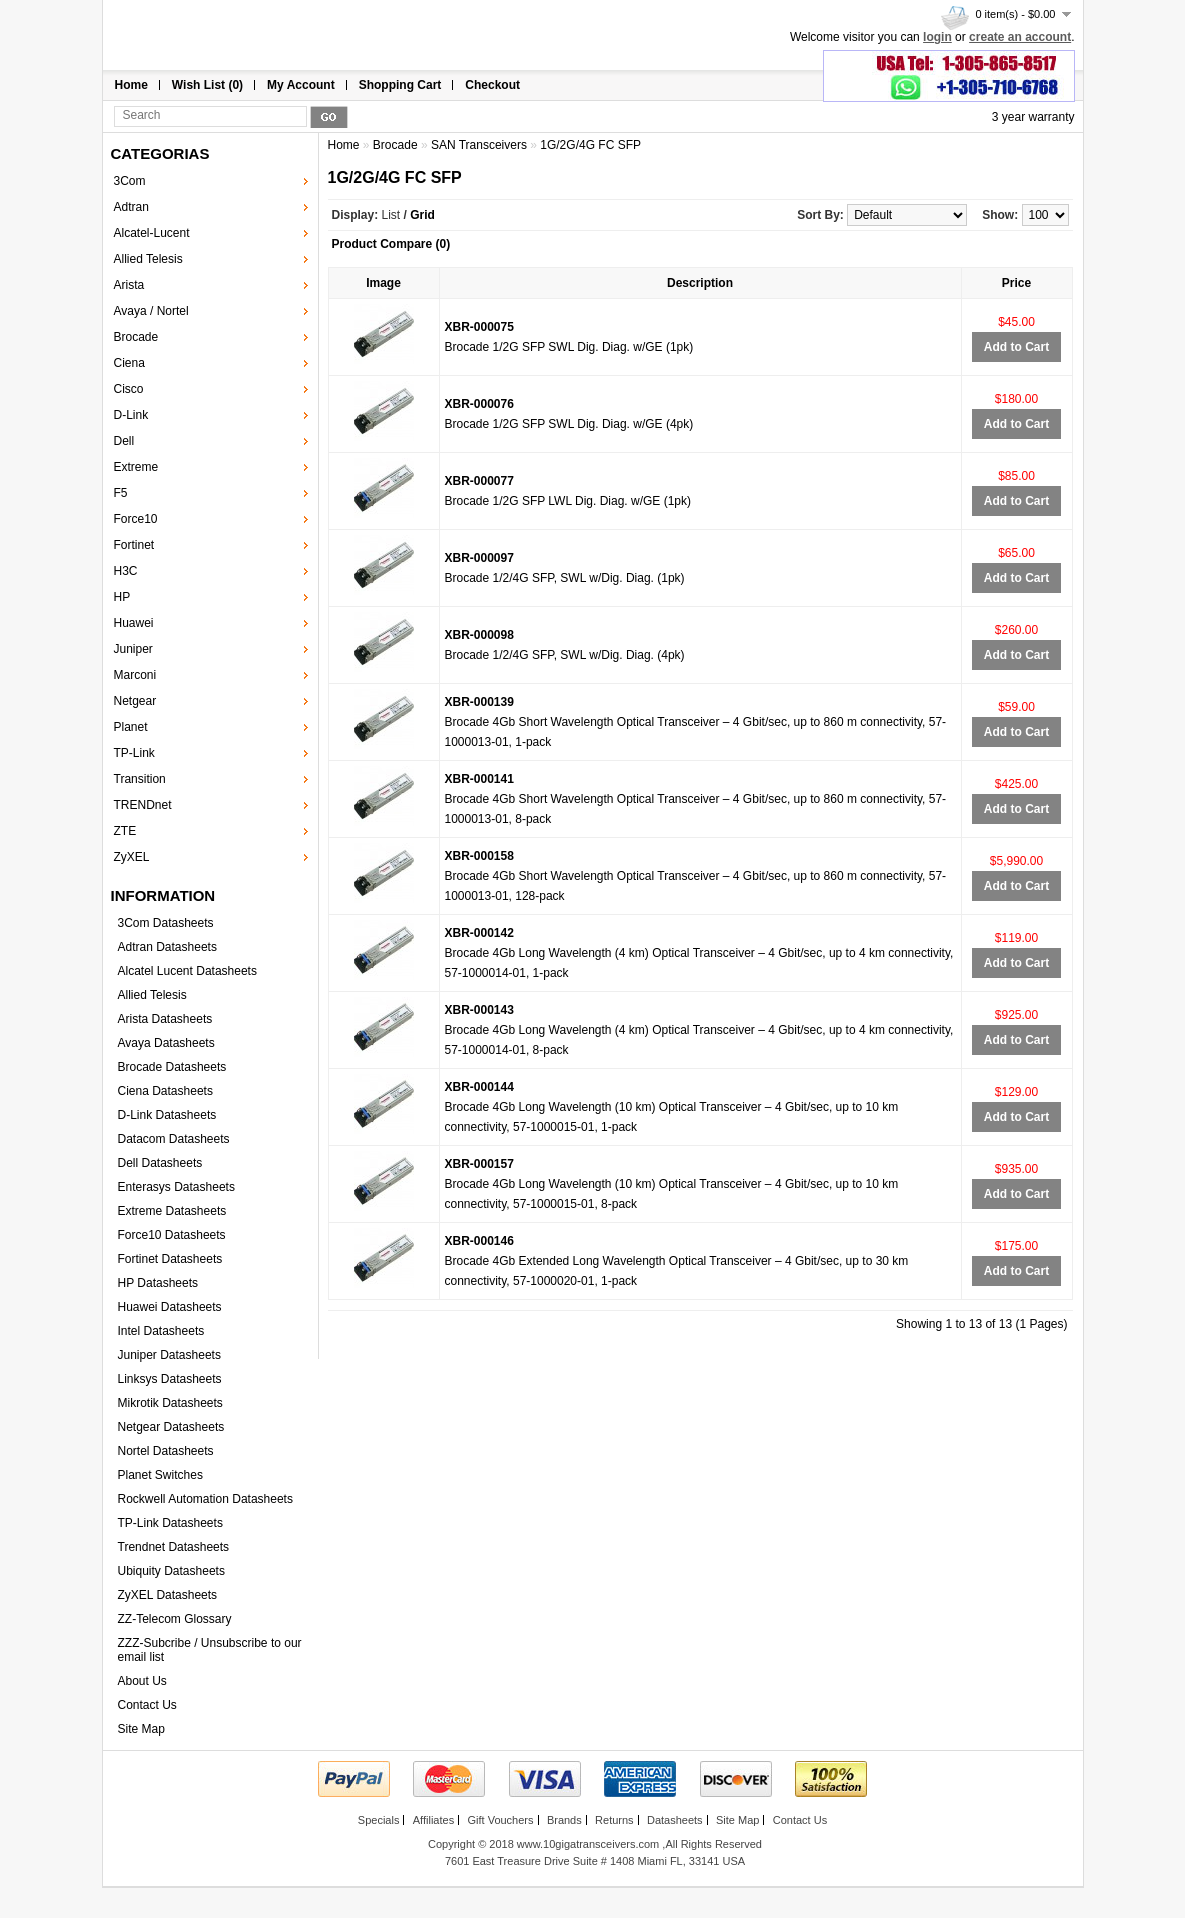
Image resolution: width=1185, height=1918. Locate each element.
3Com (130, 181)
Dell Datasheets (160, 1163)
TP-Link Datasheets (170, 1523)
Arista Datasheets (165, 1019)
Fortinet (134, 545)
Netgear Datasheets (171, 1427)
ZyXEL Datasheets (168, 1595)
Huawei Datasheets (170, 1307)
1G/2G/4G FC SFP (590, 145)
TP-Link (134, 753)
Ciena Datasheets (165, 1091)
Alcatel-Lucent (152, 233)
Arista (129, 285)
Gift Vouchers (500, 1820)
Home (131, 85)
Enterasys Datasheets (176, 1187)
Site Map (141, 1729)
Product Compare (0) (391, 244)
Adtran (131, 207)
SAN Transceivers (479, 145)
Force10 (136, 519)
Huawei (134, 623)
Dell (124, 441)
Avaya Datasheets (166, 1043)
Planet (131, 727)
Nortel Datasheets (166, 1451)
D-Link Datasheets (167, 1115)
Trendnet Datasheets (174, 1547)
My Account (301, 85)
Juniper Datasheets (169, 1355)
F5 (121, 493)
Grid (422, 215)
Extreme (136, 467)
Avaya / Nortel (151, 311)
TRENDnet (143, 805)
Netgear (135, 701)
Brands (564, 1820)
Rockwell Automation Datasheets (205, 1499)
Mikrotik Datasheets (170, 1403)
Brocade (136, 337)
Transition (140, 779)
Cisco (129, 389)
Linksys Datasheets (170, 1379)
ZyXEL (132, 857)
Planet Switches (160, 1475)
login (937, 37)
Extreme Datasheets (172, 1211)
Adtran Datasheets (167, 947)
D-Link (131, 415)
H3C (126, 571)
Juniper (133, 649)
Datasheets (675, 1820)
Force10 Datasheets (172, 1235)
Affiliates (433, 1820)
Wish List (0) (207, 85)
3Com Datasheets (166, 923)
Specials (379, 1820)
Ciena (129, 363)
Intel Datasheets (161, 1331)
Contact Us (147, 1705)
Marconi (135, 675)
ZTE (125, 831)
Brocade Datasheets (172, 1067)
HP (122, 597)
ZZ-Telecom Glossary (175, 1619)
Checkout (492, 85)
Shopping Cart (400, 85)
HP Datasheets (158, 1283)
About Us (142, 1681)
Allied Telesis (148, 259)
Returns (614, 1820)
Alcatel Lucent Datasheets (187, 971)
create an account (1020, 37)
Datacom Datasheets (174, 1139)
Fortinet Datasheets (170, 1259)
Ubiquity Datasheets (171, 1571)
